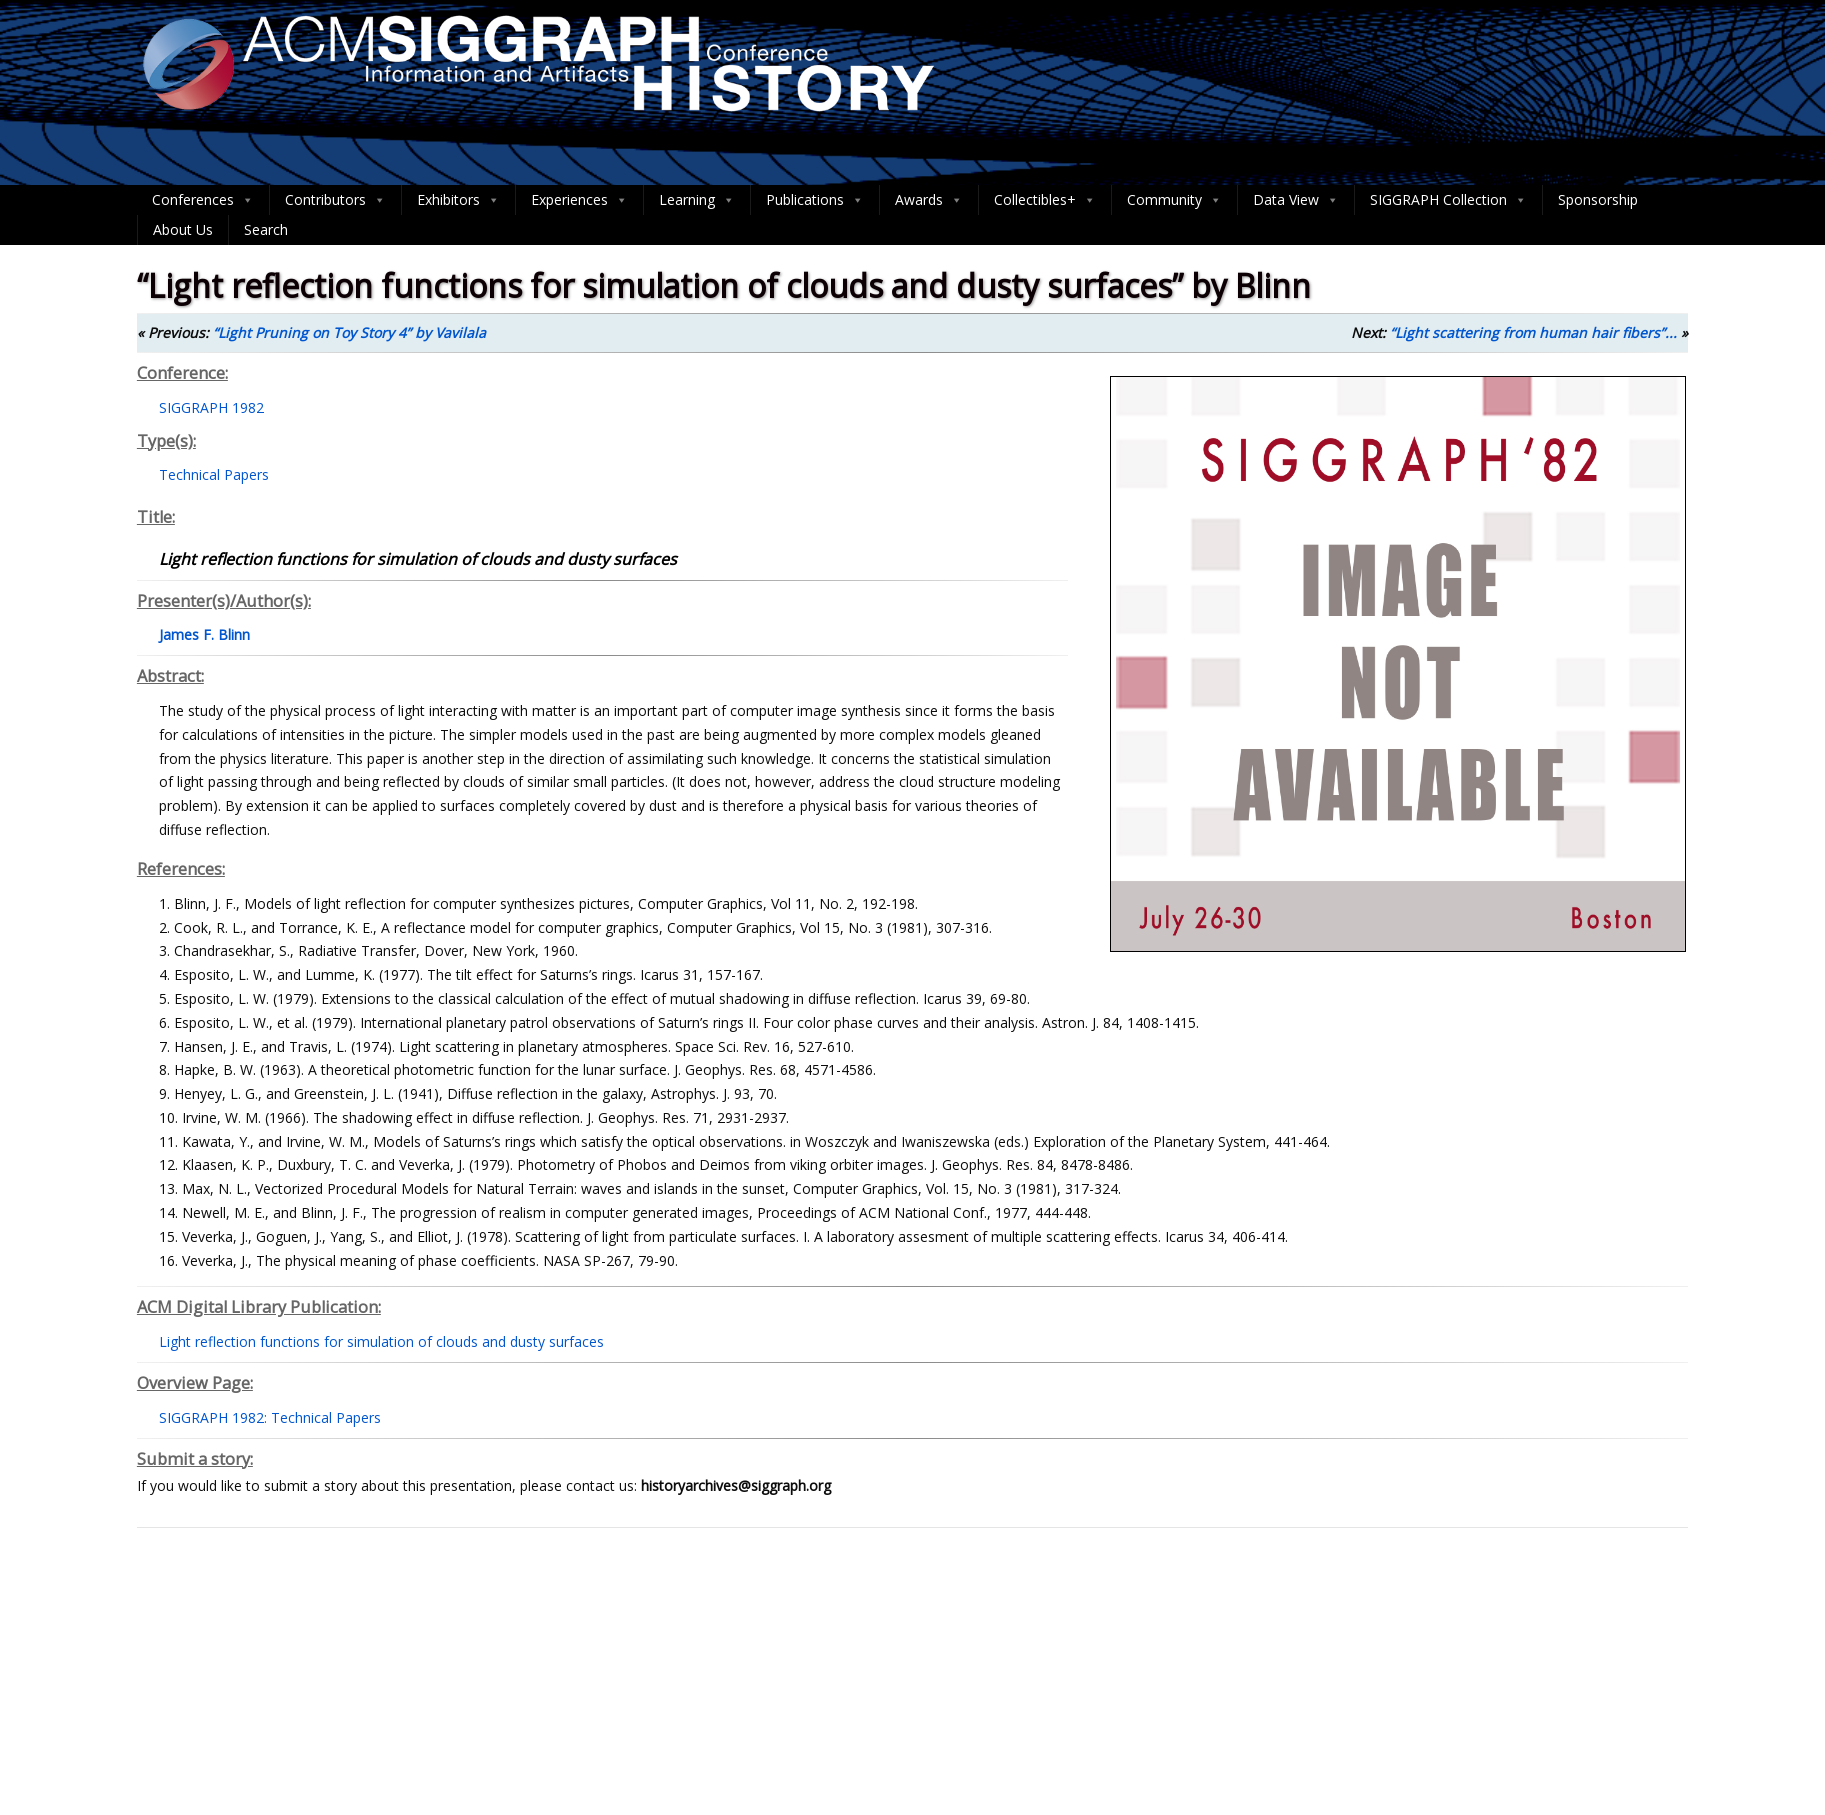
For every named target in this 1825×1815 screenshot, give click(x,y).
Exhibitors (458, 200)
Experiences (579, 200)
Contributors (335, 200)
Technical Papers (214, 474)
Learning (697, 200)
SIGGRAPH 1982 (211, 407)
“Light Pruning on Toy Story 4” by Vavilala (349, 332)
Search (266, 229)
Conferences (203, 200)
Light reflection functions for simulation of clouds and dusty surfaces (381, 1341)
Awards (929, 200)
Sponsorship (1598, 199)
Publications (815, 200)
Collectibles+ (1045, 200)
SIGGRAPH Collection (1448, 200)
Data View (1296, 200)
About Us (183, 229)
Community (1174, 200)
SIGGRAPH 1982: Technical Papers (270, 1417)
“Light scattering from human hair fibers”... (1533, 332)
